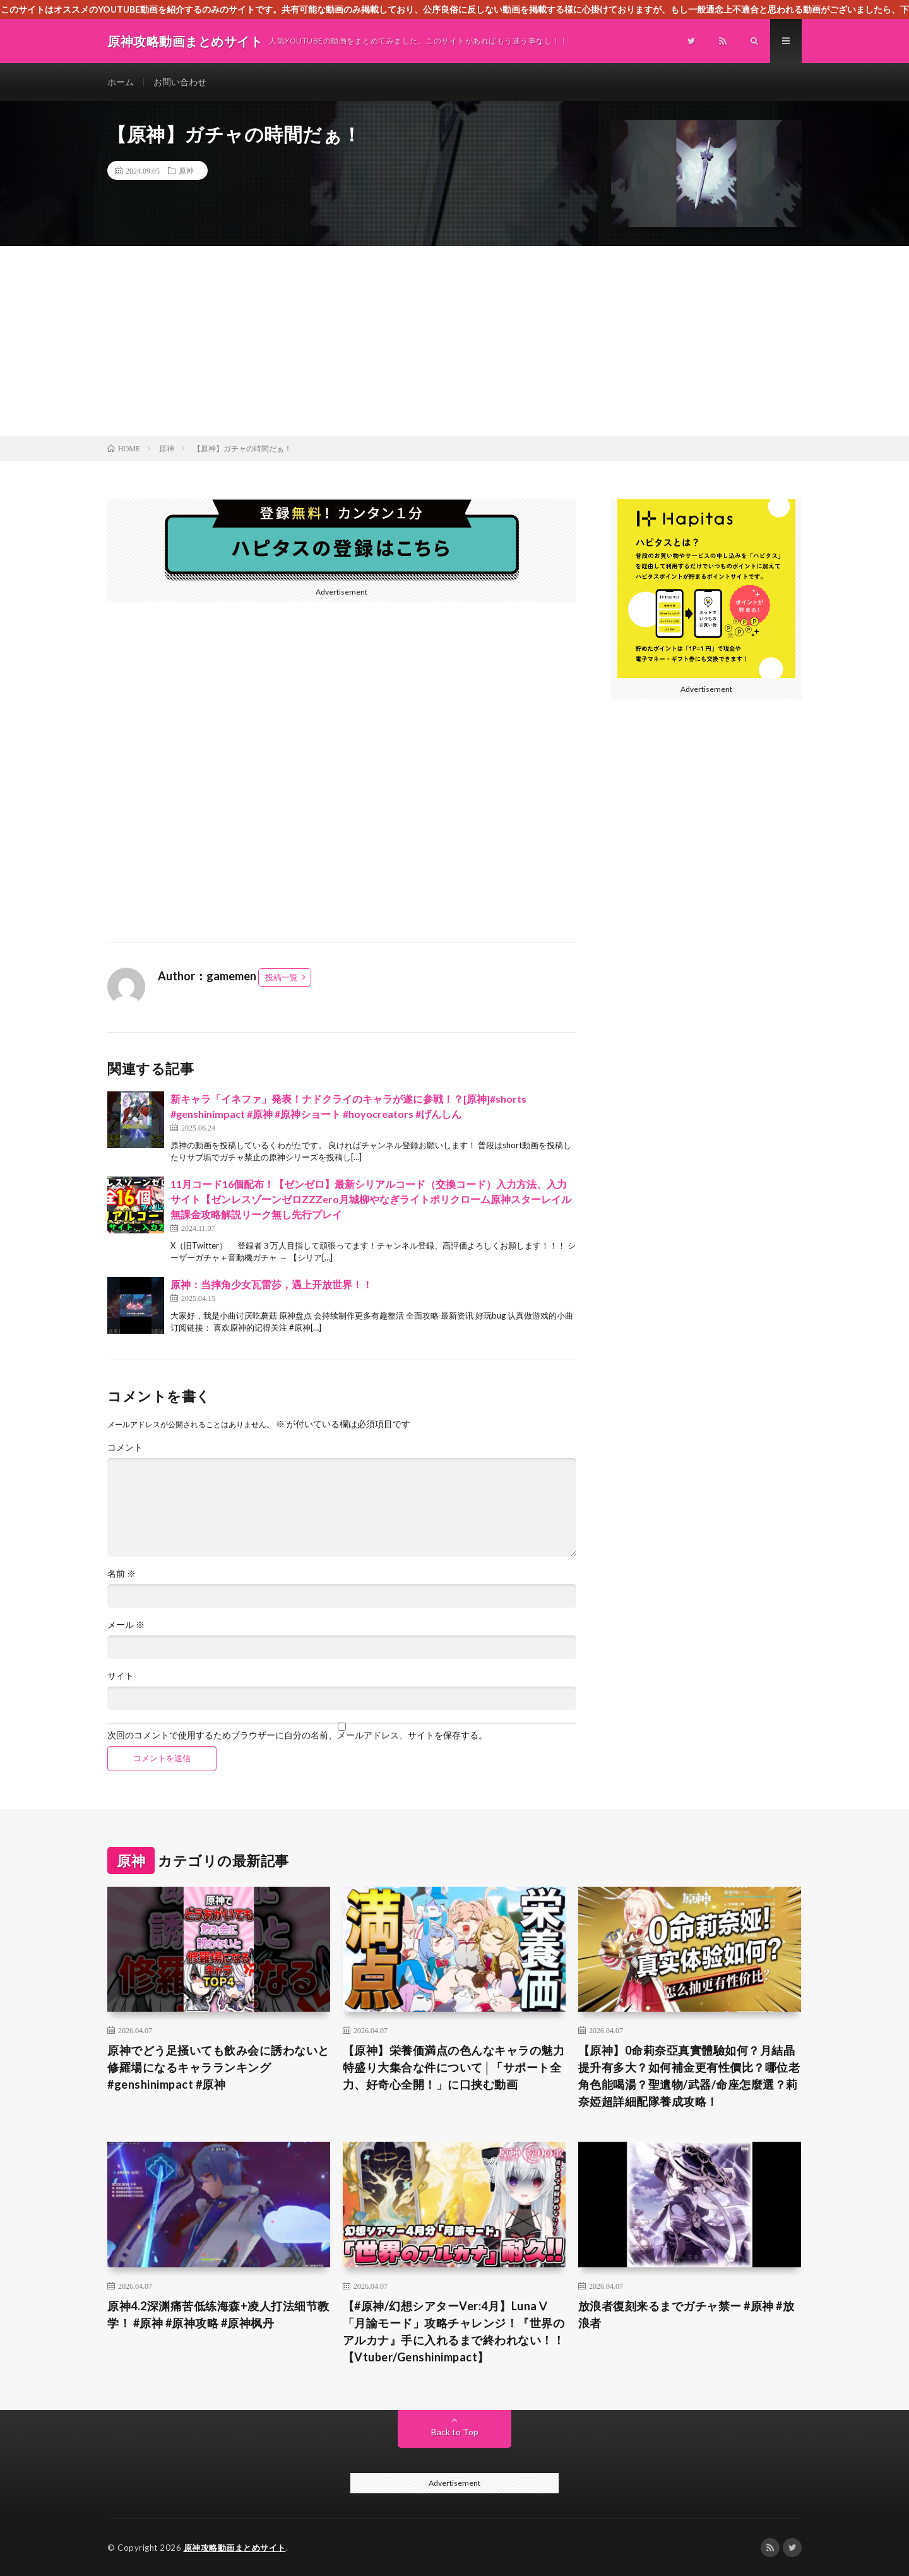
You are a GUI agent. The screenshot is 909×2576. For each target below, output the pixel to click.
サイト (120, 1675)
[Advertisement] (454, 340)
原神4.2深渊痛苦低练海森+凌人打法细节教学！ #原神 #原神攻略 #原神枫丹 (218, 2314)
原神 (186, 170)
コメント (125, 1447)
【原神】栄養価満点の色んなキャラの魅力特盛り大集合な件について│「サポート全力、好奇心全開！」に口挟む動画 (454, 2067)
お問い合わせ (179, 81)
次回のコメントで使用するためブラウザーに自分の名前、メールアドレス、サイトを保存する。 (297, 1735)
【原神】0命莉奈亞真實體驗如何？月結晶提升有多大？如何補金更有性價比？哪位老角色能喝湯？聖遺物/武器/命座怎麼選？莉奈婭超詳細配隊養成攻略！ (689, 2075)
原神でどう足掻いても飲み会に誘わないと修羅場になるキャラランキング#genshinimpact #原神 (218, 2067)
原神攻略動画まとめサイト (235, 2548)
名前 (121, 1573)
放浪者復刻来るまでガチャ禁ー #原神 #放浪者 (686, 2314)
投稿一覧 (281, 977)
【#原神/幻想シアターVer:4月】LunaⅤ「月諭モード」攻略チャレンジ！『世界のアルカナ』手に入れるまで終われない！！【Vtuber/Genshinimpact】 (454, 2331)
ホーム (120, 81)
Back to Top (454, 2431)
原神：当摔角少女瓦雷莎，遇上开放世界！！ (271, 1284)
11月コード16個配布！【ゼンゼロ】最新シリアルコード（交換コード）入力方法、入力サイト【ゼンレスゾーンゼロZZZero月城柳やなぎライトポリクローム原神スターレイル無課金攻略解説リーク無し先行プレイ (370, 1199)
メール (126, 1624)
